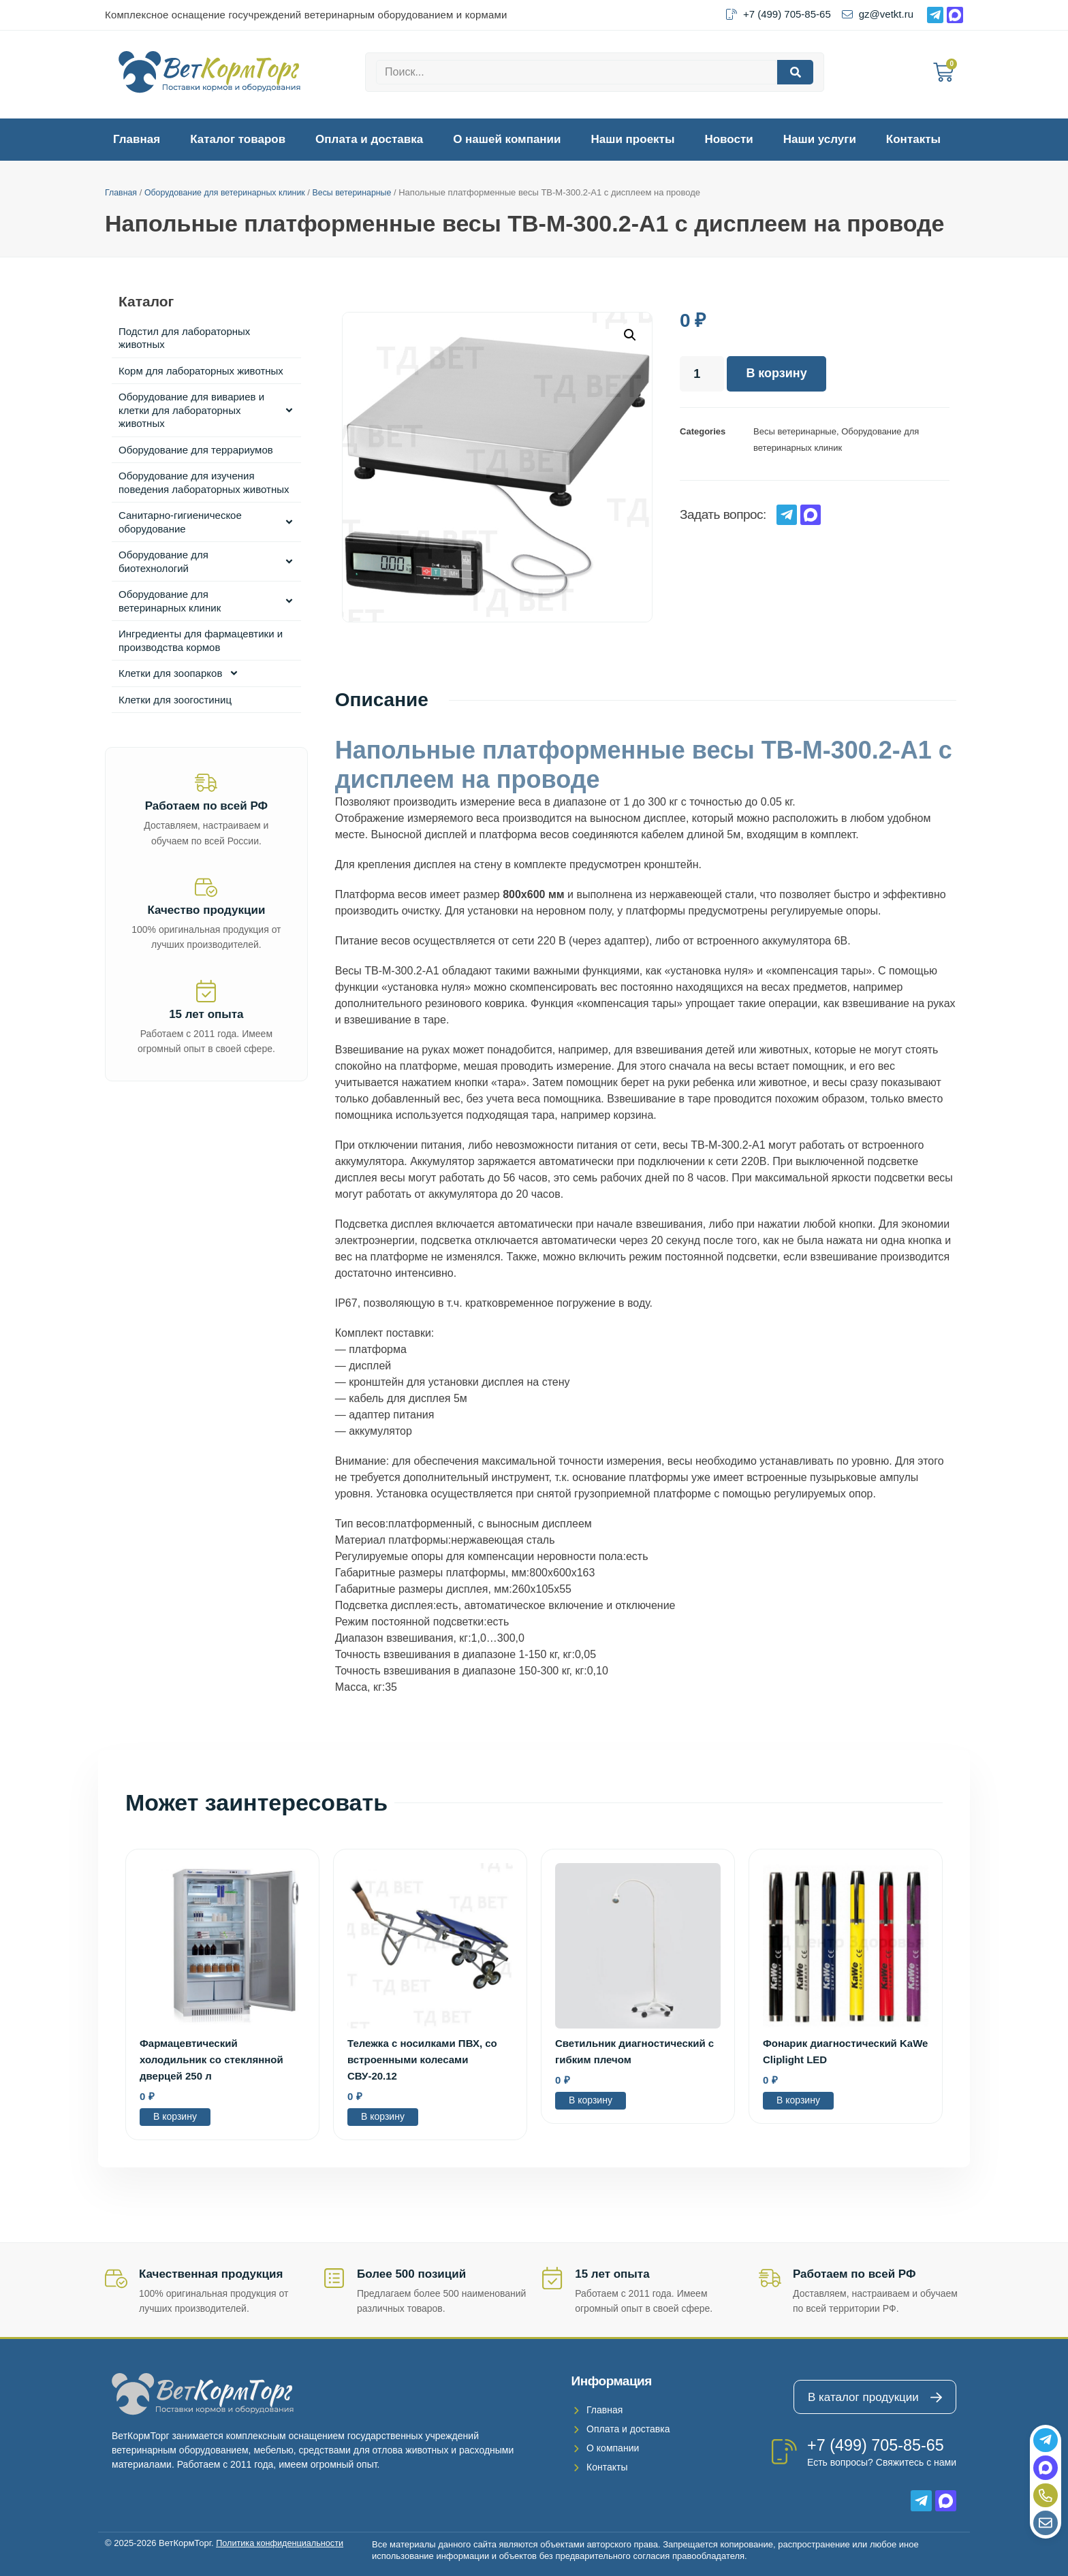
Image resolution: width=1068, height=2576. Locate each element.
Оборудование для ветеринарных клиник (230, 192)
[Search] (795, 72)
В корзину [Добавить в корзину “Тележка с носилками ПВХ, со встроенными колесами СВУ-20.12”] (383, 2116)
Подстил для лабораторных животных (184, 338)
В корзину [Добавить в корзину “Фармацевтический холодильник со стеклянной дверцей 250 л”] (175, 2116)
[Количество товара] (702, 374)
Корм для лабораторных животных (201, 371)
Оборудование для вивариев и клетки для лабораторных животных (206, 410)
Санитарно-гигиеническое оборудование (206, 522)
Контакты (913, 139)
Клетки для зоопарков (179, 673)
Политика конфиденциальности (281, 2543)
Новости (728, 139)
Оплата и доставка (369, 139)
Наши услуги (819, 139)
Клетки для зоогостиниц (175, 699)
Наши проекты (633, 139)
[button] (629, 335)
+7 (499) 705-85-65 (877, 2445)
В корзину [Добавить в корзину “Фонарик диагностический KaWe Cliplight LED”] (798, 2100)
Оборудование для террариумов (196, 450)
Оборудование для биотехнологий (206, 561)
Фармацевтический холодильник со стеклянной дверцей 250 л (211, 2059)
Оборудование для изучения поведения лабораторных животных (204, 482)
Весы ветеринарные (363, 192)
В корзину (776, 374)
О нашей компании (507, 139)
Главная (136, 139)
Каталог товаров (237, 139)
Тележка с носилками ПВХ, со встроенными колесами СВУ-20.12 (422, 2059)
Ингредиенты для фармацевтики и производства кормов (201, 640)
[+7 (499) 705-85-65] (784, 2451)
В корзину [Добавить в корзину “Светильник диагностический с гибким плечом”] (590, 2100)
